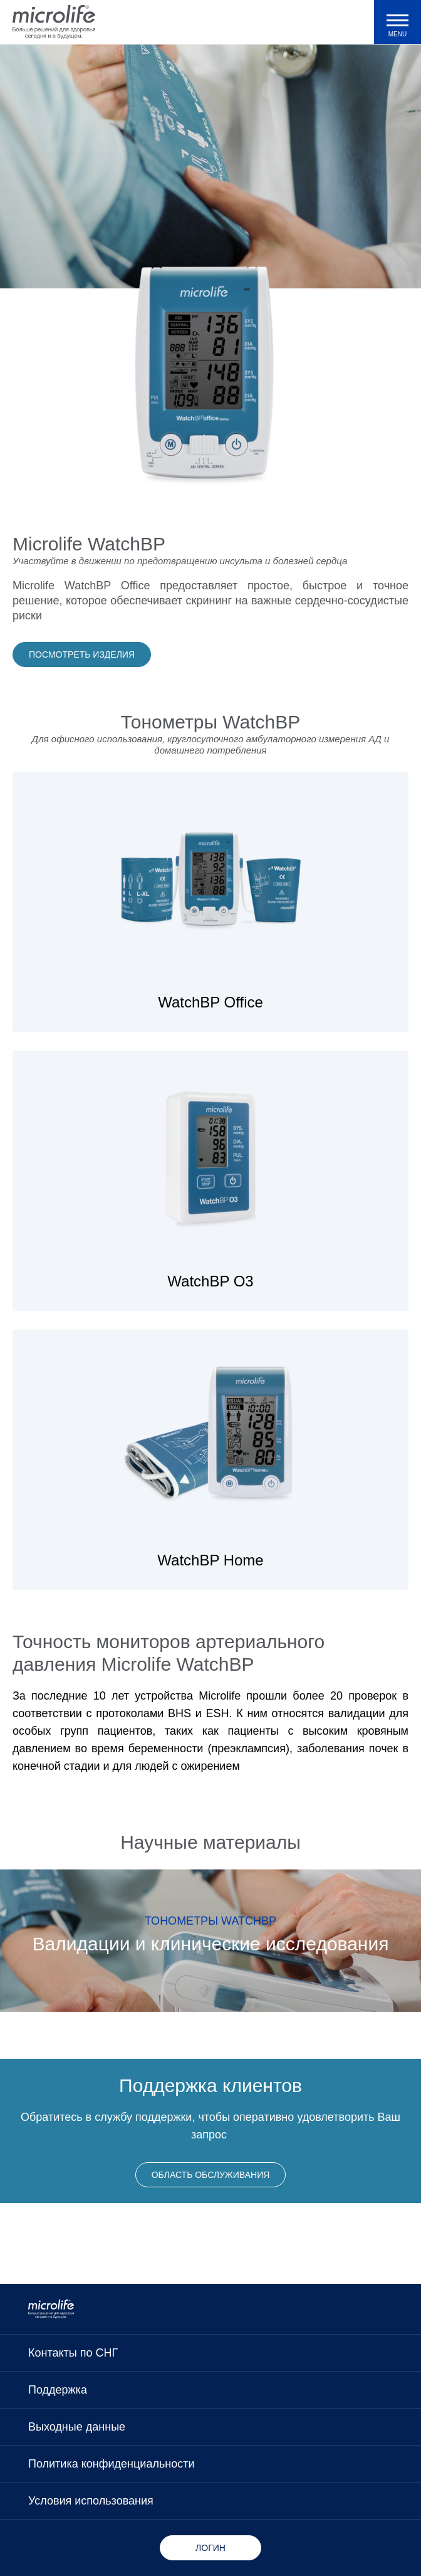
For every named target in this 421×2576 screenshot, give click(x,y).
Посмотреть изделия (82, 654)
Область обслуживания (211, 2175)
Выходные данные (76, 2427)
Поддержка (57, 2390)
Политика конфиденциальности (111, 2464)
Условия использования (90, 2501)
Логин (210, 2548)
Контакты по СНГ (73, 2353)
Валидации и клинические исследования (211, 1943)
